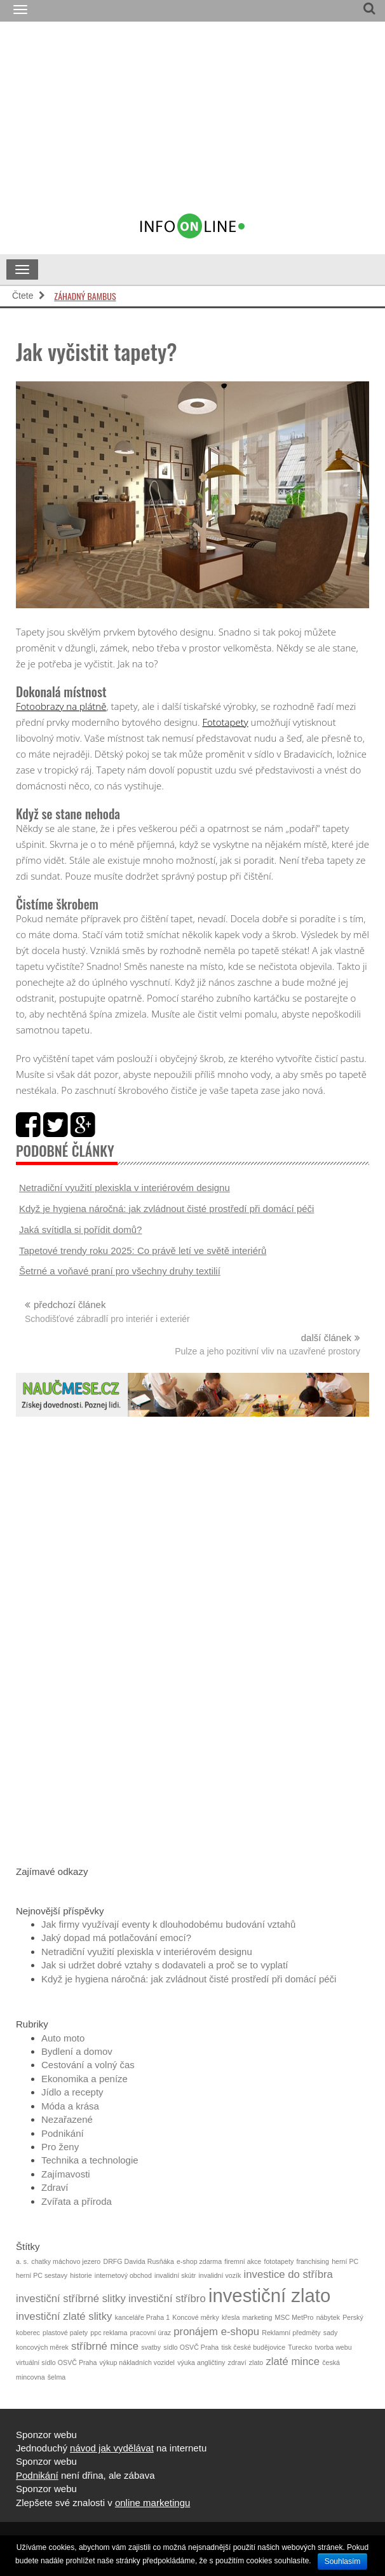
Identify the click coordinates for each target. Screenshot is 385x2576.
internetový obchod (123, 2275)
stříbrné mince (104, 2346)
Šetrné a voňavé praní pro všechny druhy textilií (119, 1270)
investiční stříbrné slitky (71, 2299)
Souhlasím (343, 2561)
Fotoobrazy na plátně (61, 706)
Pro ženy (60, 2146)
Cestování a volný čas (88, 2064)
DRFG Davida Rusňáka (138, 2261)
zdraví (237, 2362)
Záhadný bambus (85, 296)
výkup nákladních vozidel (137, 2362)
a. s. (22, 2261)
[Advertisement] (220, 123)
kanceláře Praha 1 (142, 2317)
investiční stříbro (167, 2299)
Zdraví (55, 2187)
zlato (256, 2362)
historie (80, 2275)
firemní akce (242, 2261)
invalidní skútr (175, 2275)
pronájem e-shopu (216, 2332)
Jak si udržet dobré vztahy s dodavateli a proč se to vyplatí (164, 1964)
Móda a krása (70, 2106)
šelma (56, 2377)
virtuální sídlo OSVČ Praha (56, 2362)
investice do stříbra (288, 2274)
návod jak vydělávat (112, 2448)
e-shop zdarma (199, 2261)
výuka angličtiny (201, 2362)
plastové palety (65, 2332)
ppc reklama (108, 2332)
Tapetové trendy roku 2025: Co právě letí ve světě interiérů (142, 1250)
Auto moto (62, 2038)
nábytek (328, 2317)
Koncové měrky (195, 2317)
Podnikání (62, 2133)
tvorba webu (333, 2347)
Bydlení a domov (76, 2051)
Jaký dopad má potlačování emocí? (116, 1937)
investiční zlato (269, 2295)
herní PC (345, 2261)
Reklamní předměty (291, 2332)
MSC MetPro (294, 2317)
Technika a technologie (89, 2160)
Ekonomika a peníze (84, 2078)
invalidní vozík (219, 2275)
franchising (312, 2261)
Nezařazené (67, 2119)
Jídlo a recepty (72, 2092)
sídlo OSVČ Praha (191, 2347)
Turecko (300, 2347)
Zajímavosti (65, 2174)
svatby (151, 2347)
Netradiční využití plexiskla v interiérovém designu (124, 1187)
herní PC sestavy (41, 2275)
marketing (258, 2317)
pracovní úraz (151, 2332)
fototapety (279, 2261)
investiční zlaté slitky (64, 2316)
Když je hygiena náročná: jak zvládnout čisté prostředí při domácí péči (166, 1208)
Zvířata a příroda (76, 2201)
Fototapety (225, 722)
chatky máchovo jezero (65, 2261)
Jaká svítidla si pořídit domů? (80, 1229)
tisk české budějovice (253, 2347)
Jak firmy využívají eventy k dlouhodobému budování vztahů (168, 1924)
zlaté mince (293, 2361)
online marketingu (152, 2502)
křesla (231, 2317)
